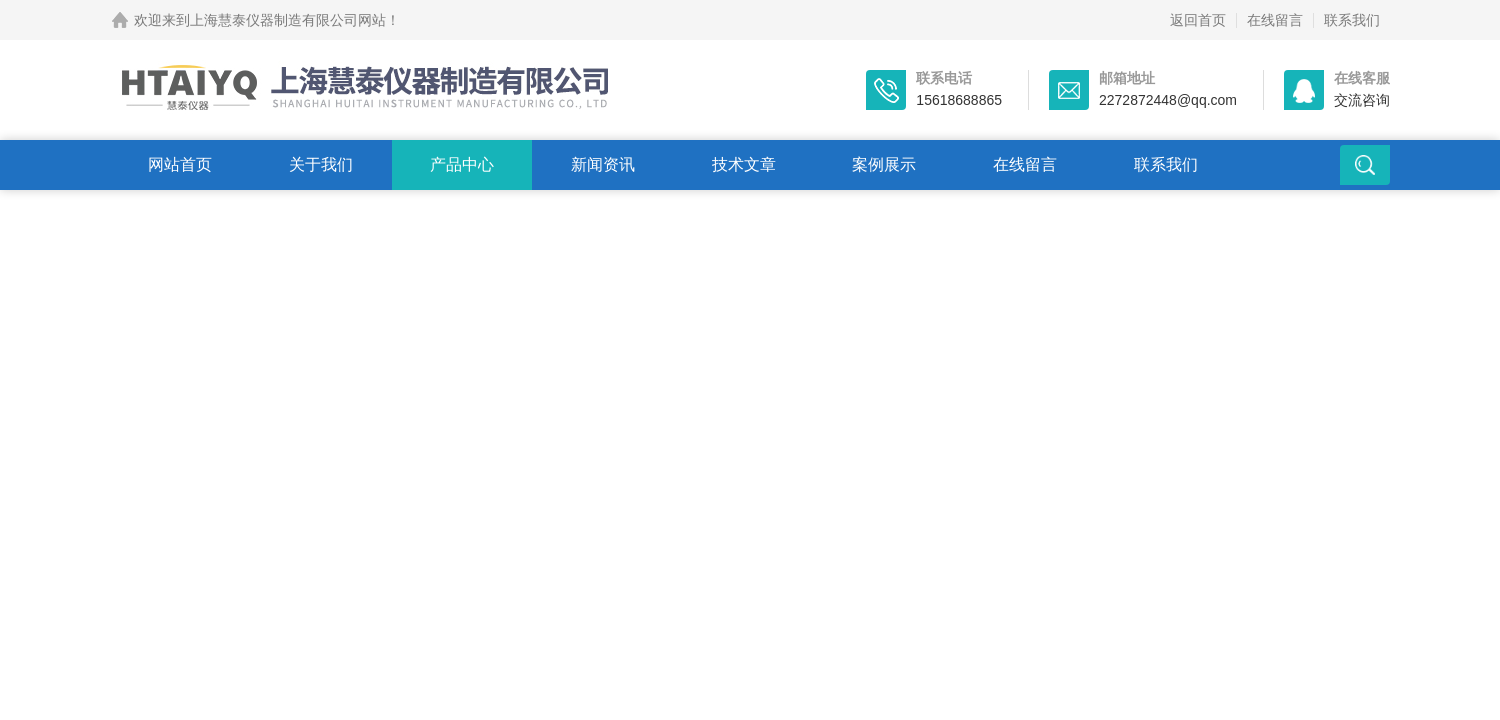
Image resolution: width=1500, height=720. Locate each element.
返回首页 (1198, 20)
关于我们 (321, 164)
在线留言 (1275, 20)
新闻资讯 (603, 164)
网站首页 (180, 164)
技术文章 (744, 164)
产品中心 (462, 164)
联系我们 (1352, 20)
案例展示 (884, 164)
